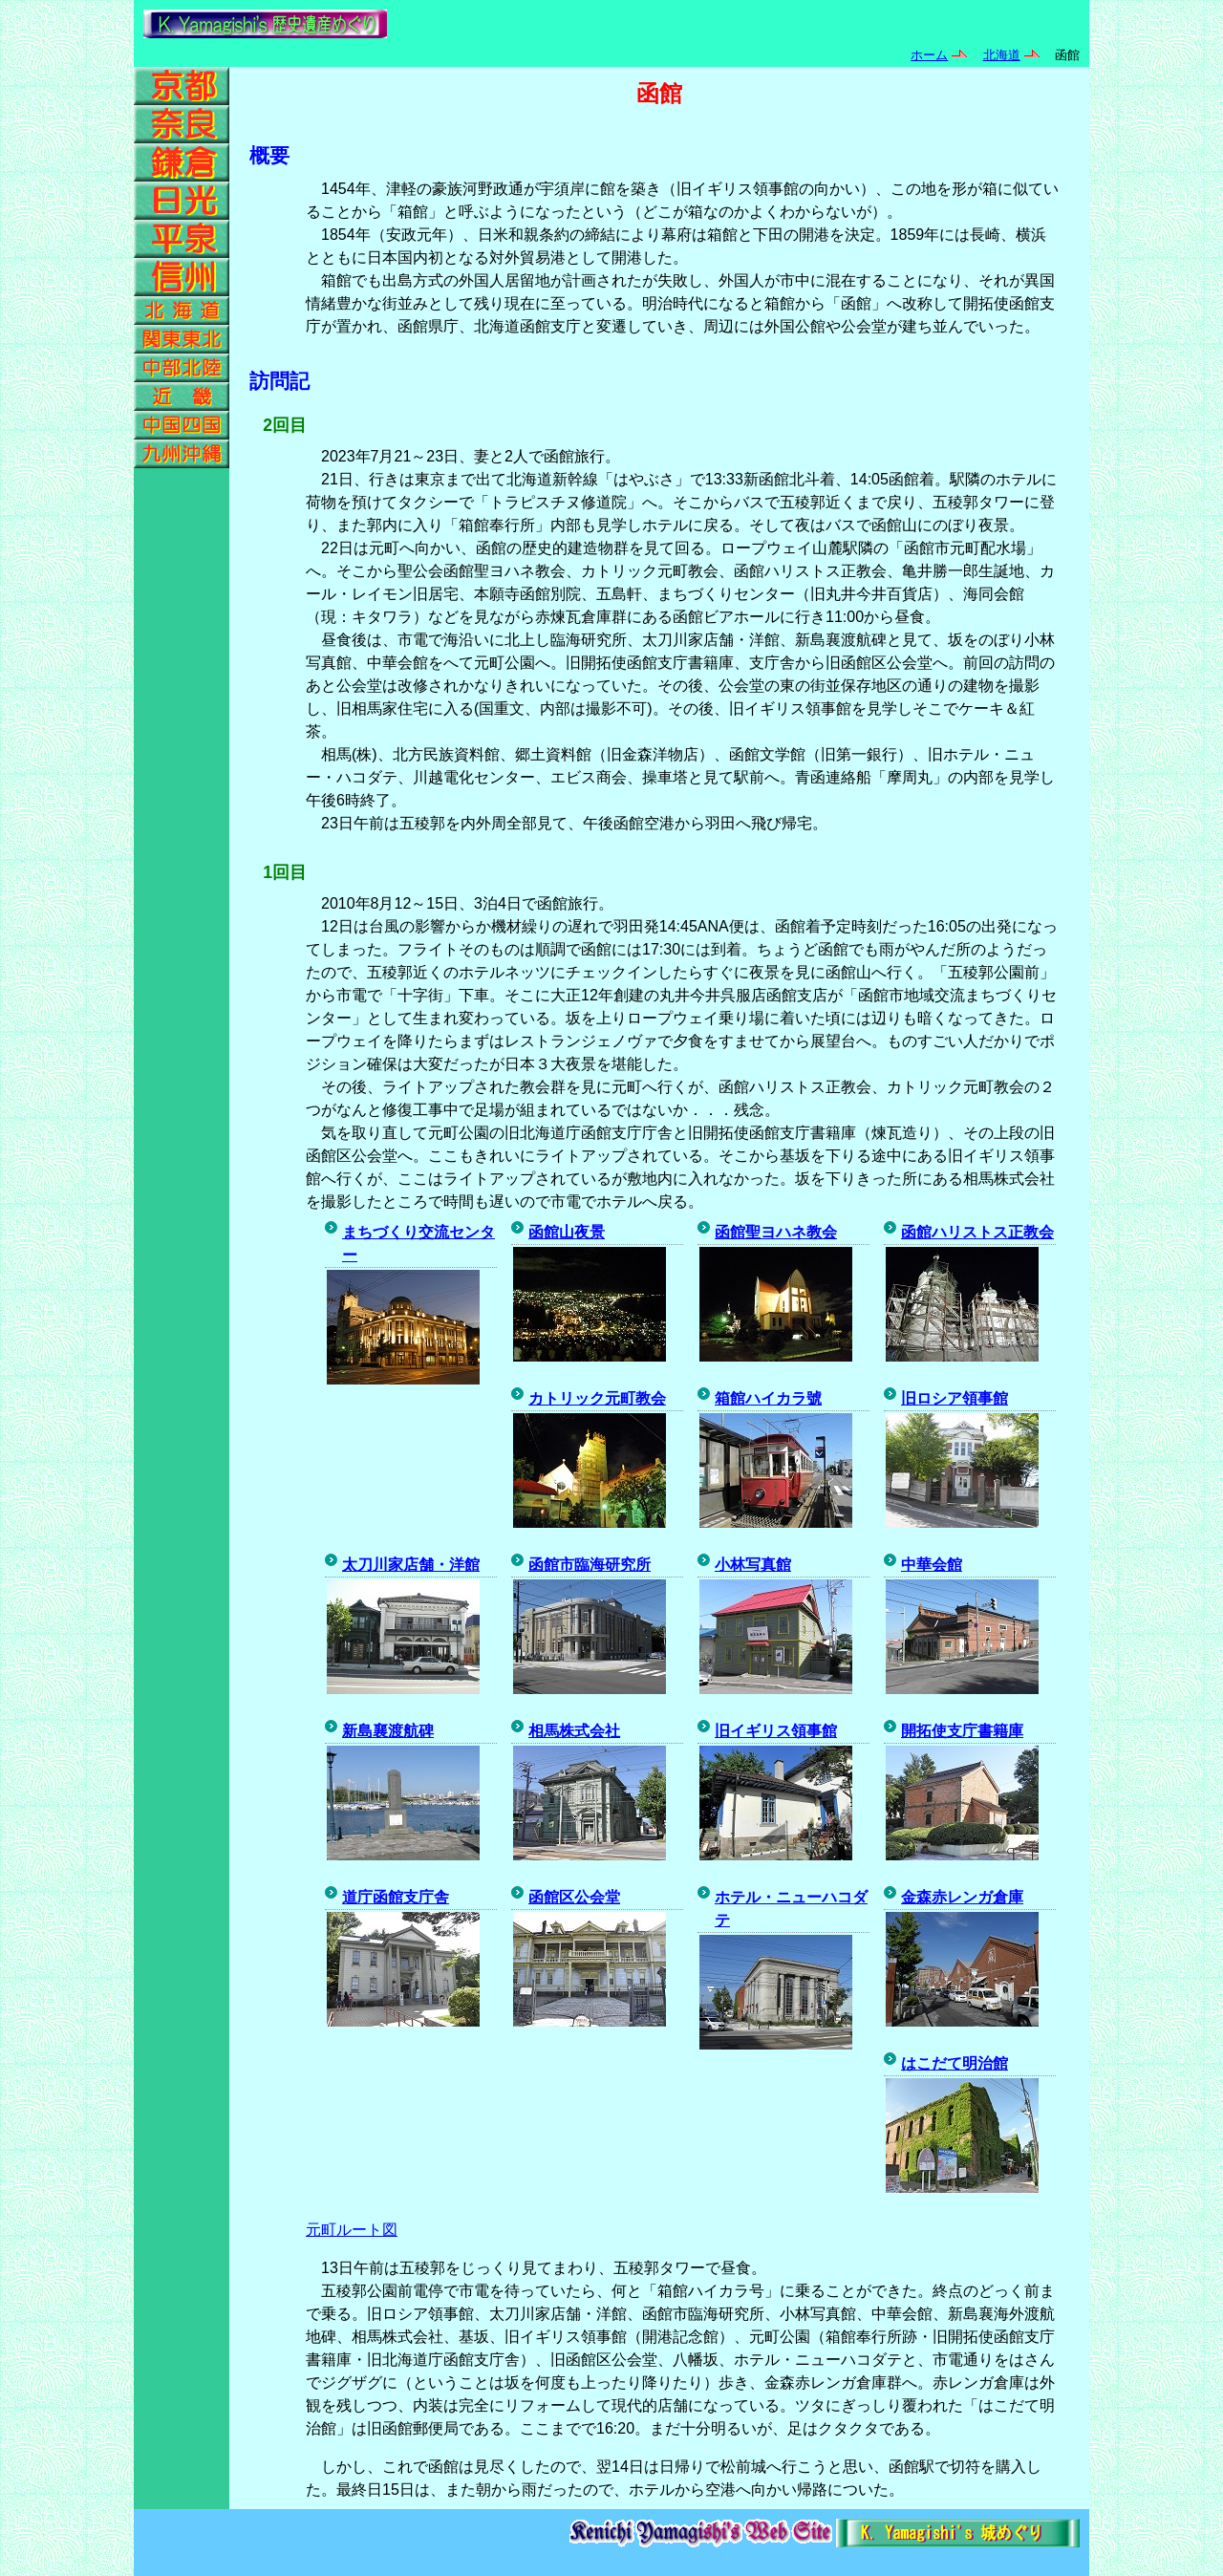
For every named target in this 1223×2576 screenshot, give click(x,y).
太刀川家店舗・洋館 (411, 1564)
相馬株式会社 (574, 1731)
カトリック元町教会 (597, 1398)
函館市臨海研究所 (589, 1564)
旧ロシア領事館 (954, 1398)
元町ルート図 (351, 2230)
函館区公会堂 (574, 1897)
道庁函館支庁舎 (395, 1897)
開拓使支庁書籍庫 (962, 1731)
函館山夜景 (566, 1232)
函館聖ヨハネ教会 (776, 1232)
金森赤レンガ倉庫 (962, 1897)
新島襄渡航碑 (388, 1731)
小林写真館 (753, 1564)
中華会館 (931, 1564)
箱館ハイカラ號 (768, 1398)
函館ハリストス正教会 (977, 1232)
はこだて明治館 (954, 2063)
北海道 (1001, 55)
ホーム (929, 55)
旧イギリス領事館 (776, 1731)
